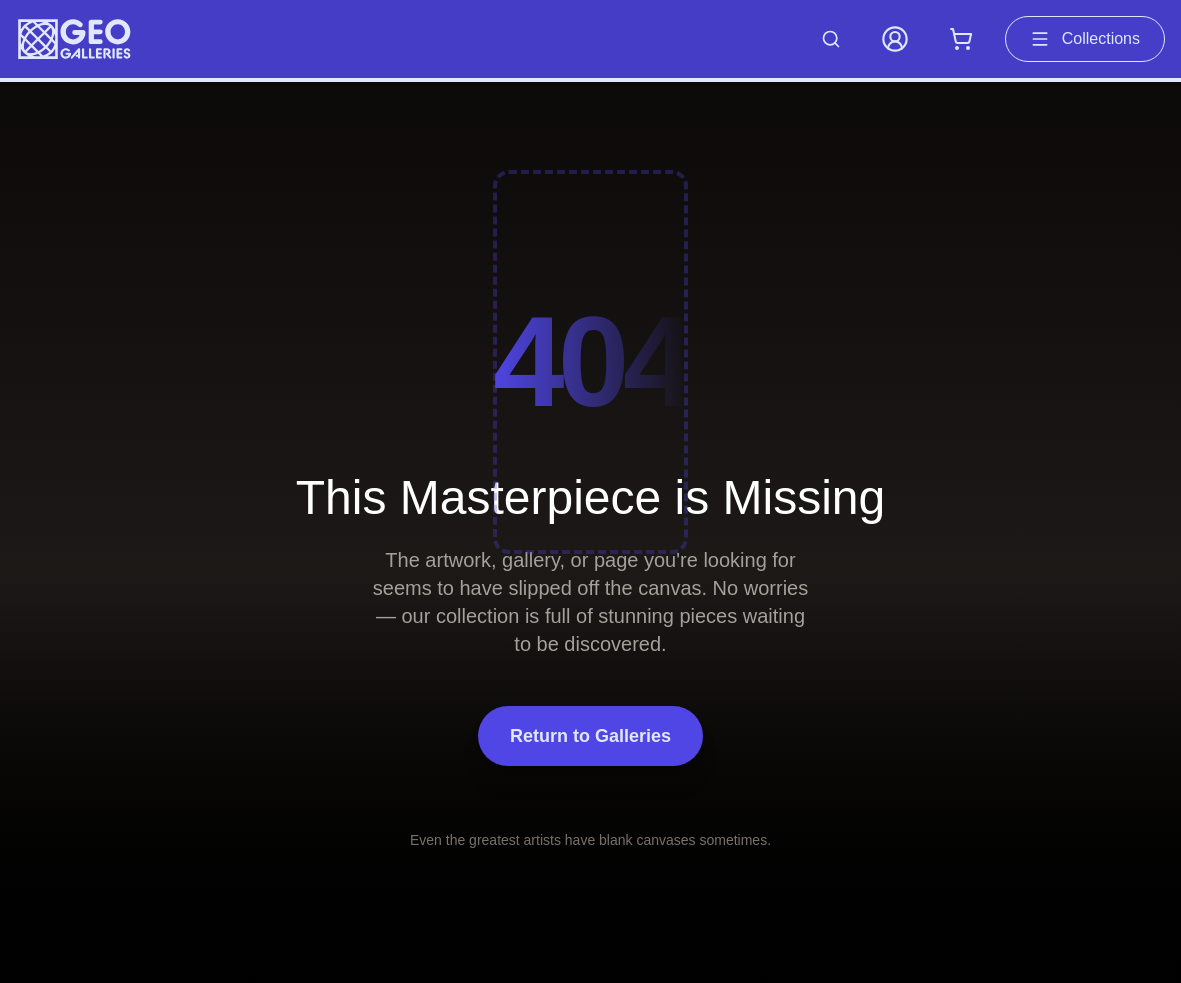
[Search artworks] (831, 39)
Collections (1085, 39)
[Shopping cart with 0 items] (961, 39)
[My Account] (895, 39)
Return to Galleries (590, 736)
